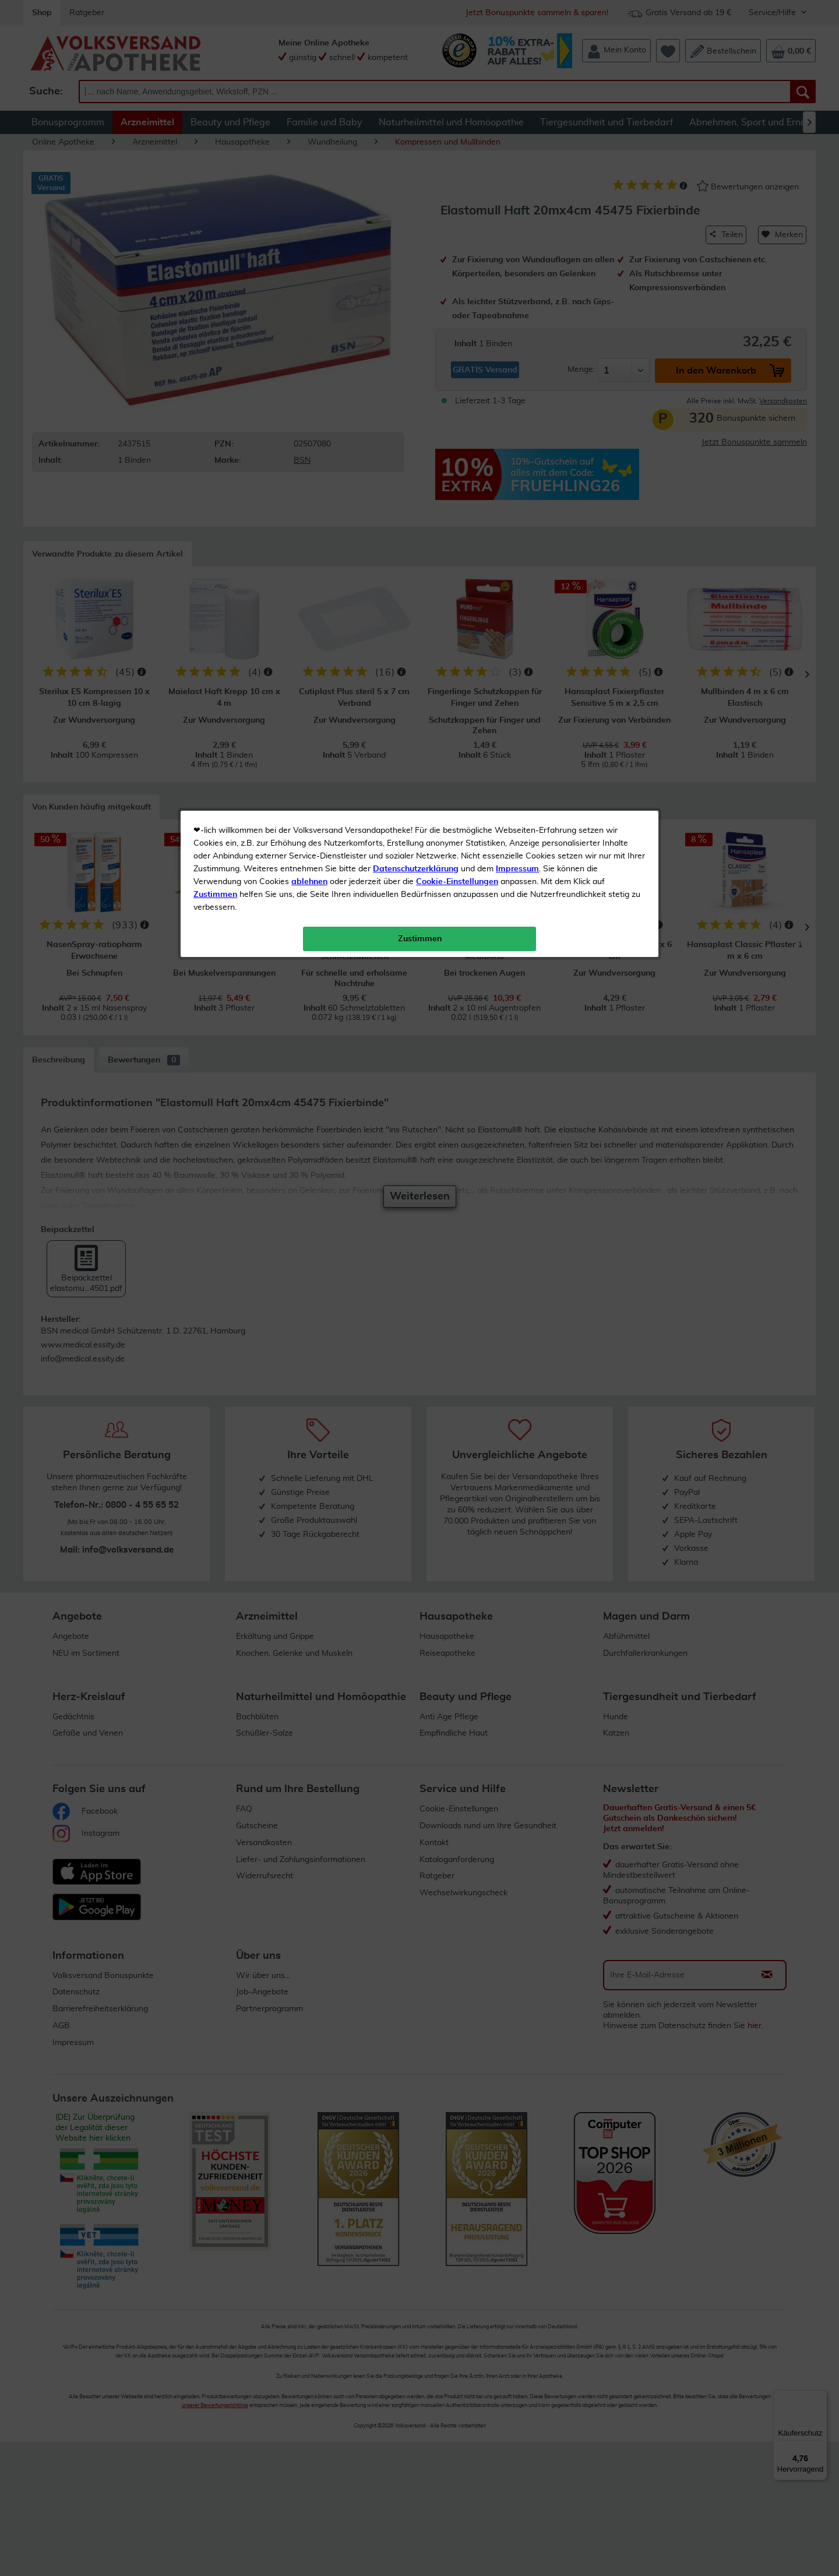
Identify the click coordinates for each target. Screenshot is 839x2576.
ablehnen (309, 274)
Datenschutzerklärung (416, 262)
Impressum (517, 262)
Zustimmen (215, 287)
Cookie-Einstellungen (457, 274)
